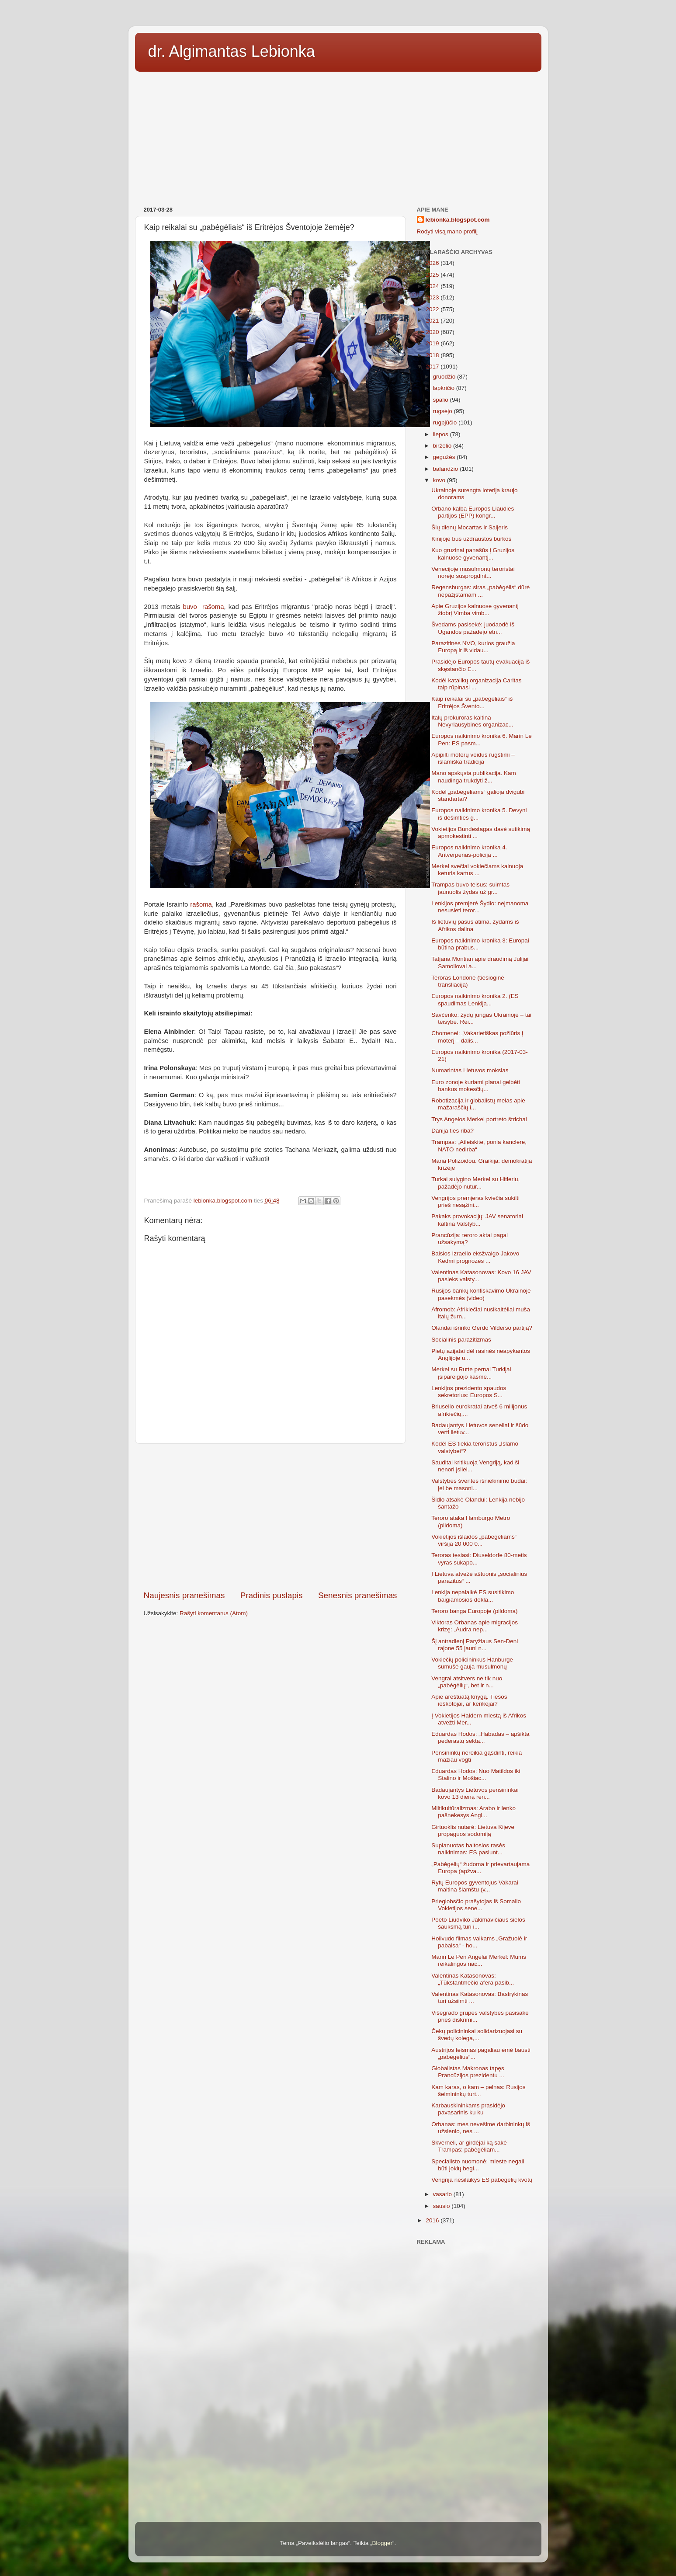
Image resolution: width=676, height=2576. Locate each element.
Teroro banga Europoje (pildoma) (474, 1611)
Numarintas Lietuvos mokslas (469, 1070)
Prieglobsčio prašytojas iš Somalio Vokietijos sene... (476, 1905)
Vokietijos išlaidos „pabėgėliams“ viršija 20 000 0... (474, 1540)
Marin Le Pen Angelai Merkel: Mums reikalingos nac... (478, 1960)
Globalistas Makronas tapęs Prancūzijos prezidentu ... (467, 2072)
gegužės (445, 457)
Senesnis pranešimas (357, 1595)
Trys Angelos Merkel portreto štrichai (479, 1119)
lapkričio (444, 388)
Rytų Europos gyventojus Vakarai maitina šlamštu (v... (474, 1886)
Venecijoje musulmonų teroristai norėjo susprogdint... (473, 572)
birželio (443, 445)
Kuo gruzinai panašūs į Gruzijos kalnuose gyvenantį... (472, 553)
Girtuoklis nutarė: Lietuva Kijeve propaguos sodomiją (472, 1830)
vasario (443, 2194)
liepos (441, 434)
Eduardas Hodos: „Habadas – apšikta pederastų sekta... (480, 1737)
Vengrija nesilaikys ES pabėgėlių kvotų (481, 2179)
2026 (433, 263)
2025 (433, 274)
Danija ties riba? (452, 1130)
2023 (433, 297)
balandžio (446, 469)
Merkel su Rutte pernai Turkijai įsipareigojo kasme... (471, 1373)
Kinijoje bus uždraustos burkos (471, 538)
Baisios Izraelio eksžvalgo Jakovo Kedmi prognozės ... (475, 1257)
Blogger (382, 2543)
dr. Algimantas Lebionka (231, 51)
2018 (433, 355)
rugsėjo (443, 411)
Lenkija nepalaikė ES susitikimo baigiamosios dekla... (472, 1596)
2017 (433, 366)
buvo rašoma (203, 606)
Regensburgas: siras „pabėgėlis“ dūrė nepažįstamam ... (480, 591)
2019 (433, 343)
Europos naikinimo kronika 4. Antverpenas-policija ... (469, 851)
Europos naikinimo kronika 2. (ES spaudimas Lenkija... (475, 999)
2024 (433, 286)
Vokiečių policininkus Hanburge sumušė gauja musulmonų (472, 1663)
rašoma (200, 904)
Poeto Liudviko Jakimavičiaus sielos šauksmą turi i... (478, 1923)
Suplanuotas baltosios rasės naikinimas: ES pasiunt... (468, 1849)
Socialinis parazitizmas (461, 1339)
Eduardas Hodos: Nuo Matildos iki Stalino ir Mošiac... (475, 1774)
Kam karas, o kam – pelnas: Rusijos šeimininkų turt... (478, 2090)
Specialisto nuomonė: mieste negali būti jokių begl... (477, 2165)
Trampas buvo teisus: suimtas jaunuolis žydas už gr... (470, 888)
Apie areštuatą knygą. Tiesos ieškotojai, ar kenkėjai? (469, 1700)
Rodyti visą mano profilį (447, 231)
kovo (440, 480)
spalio (441, 399)
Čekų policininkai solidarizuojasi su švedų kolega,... (476, 2034)
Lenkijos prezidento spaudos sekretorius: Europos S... (468, 1391)
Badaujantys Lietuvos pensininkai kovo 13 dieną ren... (475, 1793)
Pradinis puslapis (271, 1595)
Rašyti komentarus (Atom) (214, 1613)
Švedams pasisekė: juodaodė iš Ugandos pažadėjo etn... (472, 628)
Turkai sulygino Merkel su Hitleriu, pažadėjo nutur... (475, 1182)
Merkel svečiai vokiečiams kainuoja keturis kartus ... (477, 869)
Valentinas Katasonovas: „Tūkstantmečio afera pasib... (472, 1979)
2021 (433, 320)
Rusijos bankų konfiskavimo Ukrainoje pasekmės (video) (480, 1294)
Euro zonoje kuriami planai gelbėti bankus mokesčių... (475, 1085)
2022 (433, 309)
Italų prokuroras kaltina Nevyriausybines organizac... (472, 721)
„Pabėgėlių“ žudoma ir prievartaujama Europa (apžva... (480, 1867)
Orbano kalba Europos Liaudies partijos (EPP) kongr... (472, 512)
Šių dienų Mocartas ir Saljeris (469, 527)
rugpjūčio (446, 422)
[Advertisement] (338, 136)
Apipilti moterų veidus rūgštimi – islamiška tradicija (473, 758)
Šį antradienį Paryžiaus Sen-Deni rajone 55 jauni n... (474, 1644)
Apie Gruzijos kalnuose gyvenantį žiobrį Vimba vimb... (475, 609)
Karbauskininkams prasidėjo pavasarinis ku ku (468, 2109)
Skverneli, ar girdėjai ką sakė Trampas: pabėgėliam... (469, 2146)
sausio (442, 2206)
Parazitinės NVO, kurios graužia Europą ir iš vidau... (473, 647)
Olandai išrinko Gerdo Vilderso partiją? (481, 1328)
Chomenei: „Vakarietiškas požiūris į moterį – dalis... (477, 1036)
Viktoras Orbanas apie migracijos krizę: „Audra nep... (474, 1626)
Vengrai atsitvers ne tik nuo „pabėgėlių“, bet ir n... (466, 1682)
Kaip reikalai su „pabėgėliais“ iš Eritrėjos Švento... (472, 702)
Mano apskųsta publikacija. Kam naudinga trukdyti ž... (473, 776)
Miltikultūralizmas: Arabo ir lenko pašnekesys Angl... (473, 1811)
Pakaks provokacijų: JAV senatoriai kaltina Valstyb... (477, 1220)
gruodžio (445, 376)
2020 (433, 332)
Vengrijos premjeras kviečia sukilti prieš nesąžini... (475, 1201)
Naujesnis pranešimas (184, 1595)
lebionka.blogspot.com (458, 219)
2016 (433, 2220)
